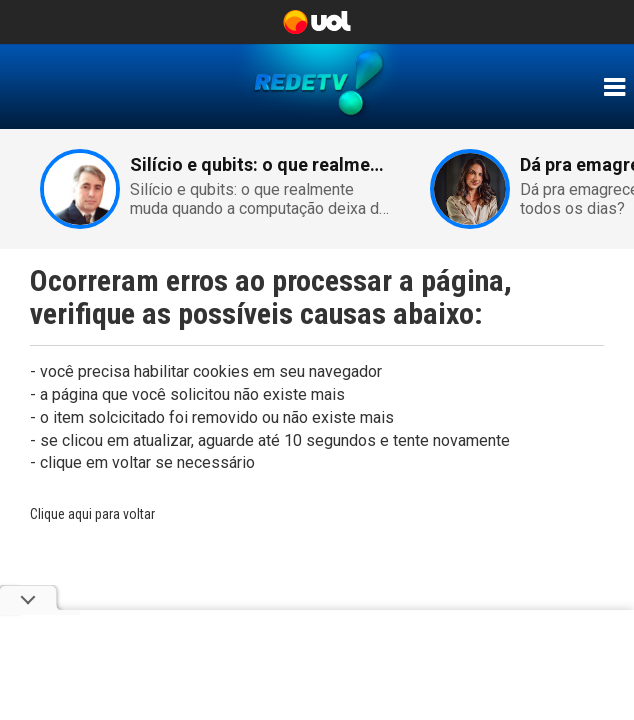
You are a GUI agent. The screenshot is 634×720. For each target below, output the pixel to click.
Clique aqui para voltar (92, 514)
